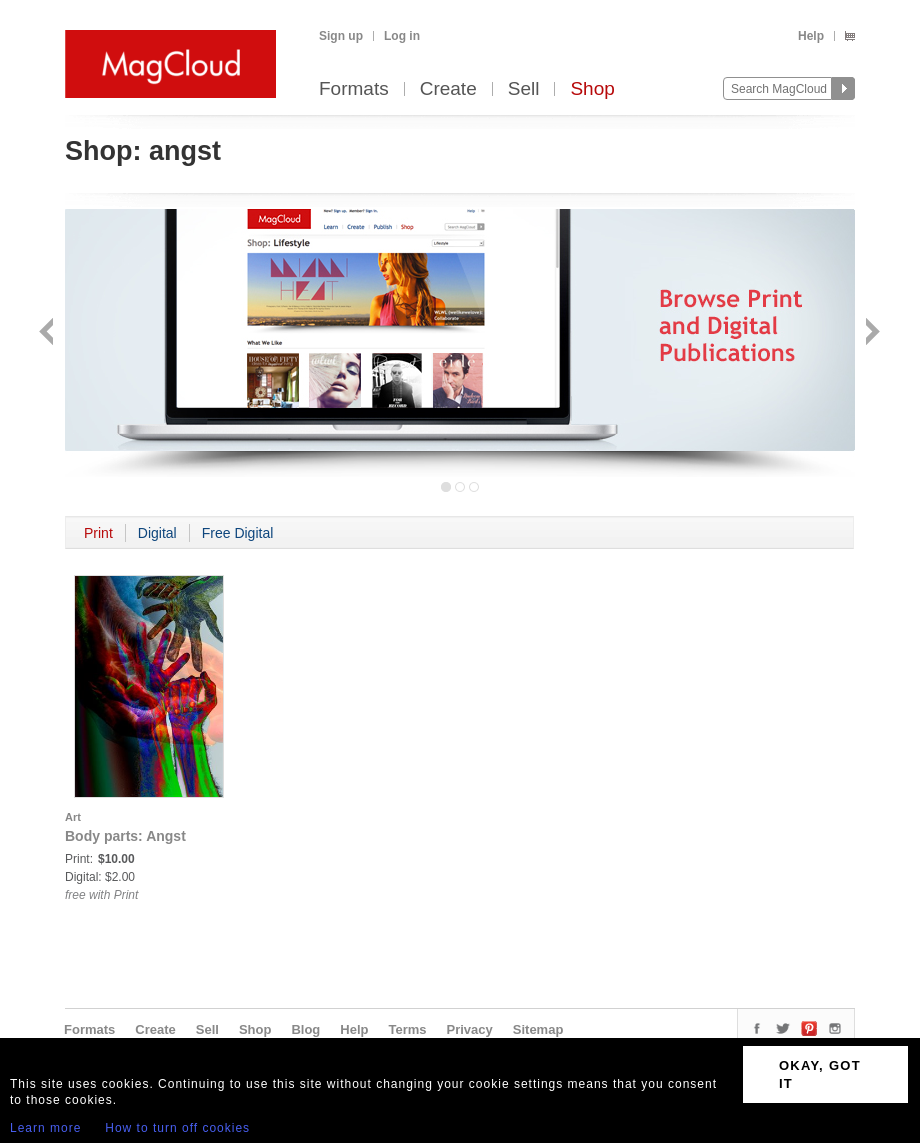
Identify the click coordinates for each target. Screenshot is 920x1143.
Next (870, 333)
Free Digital (238, 533)
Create (448, 89)
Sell (524, 89)
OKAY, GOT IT (820, 1074)
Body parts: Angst (125, 836)
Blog (305, 1029)
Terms (407, 1029)
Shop (592, 89)
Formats (354, 89)
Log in (402, 36)
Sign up (341, 36)
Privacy (470, 1029)
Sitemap (538, 1029)
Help (811, 36)
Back (48, 333)
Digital (157, 533)
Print (98, 533)
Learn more (45, 1128)
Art (73, 817)
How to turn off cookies (177, 1128)
